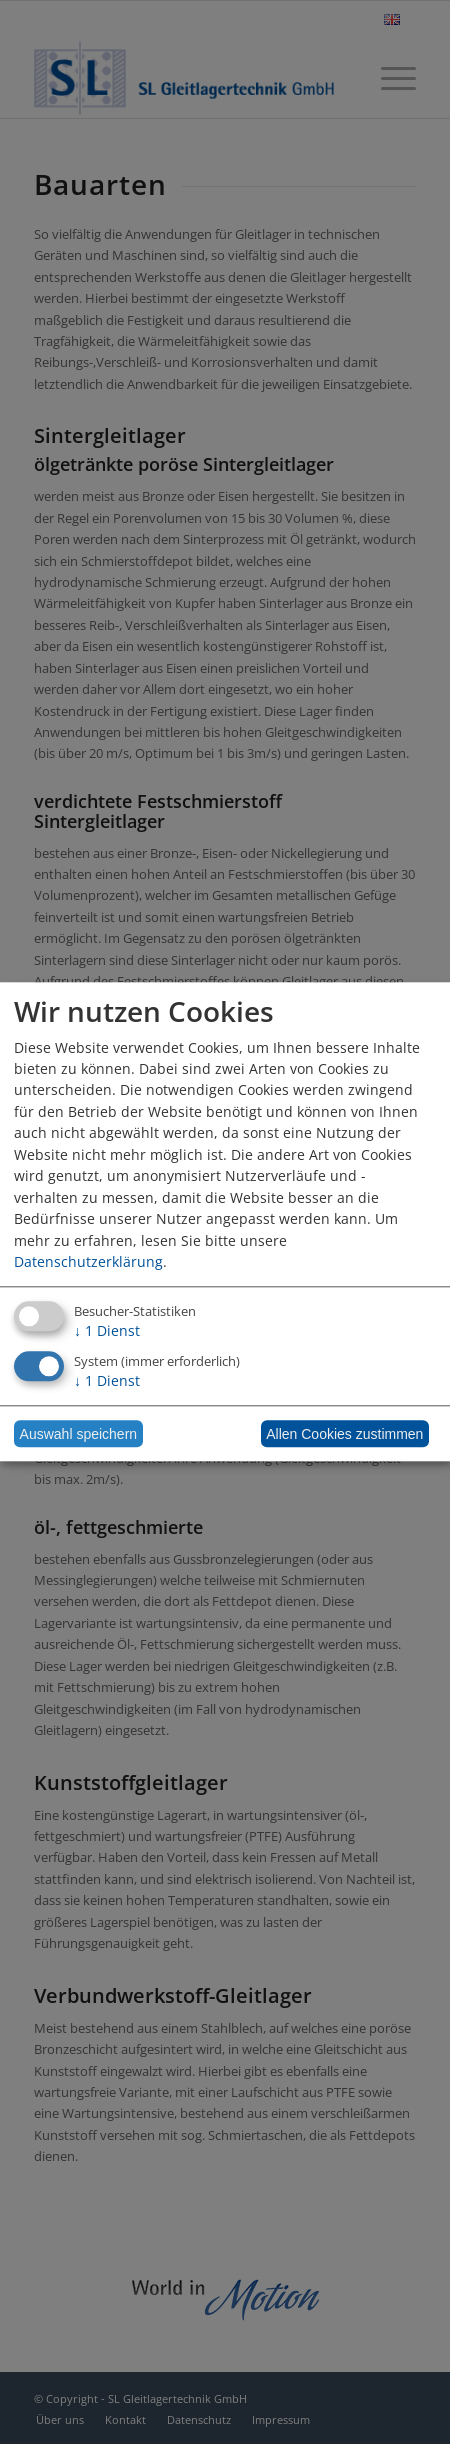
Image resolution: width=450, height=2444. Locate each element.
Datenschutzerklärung (88, 1261)
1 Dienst (107, 1331)
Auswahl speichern (79, 1434)
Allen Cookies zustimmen (344, 1434)
